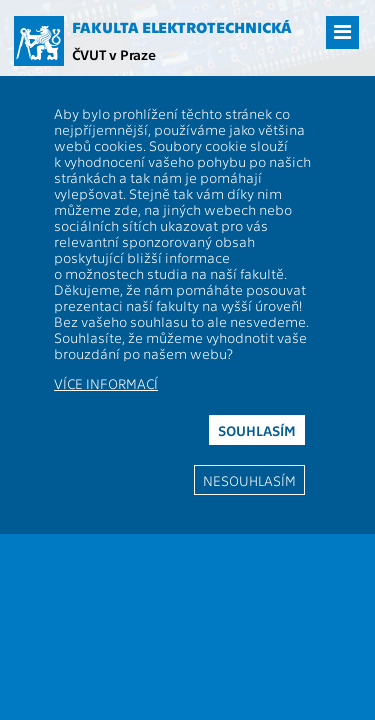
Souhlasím (257, 430)
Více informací (106, 383)
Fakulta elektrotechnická (182, 27)
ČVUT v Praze (114, 54)
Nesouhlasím (249, 480)
